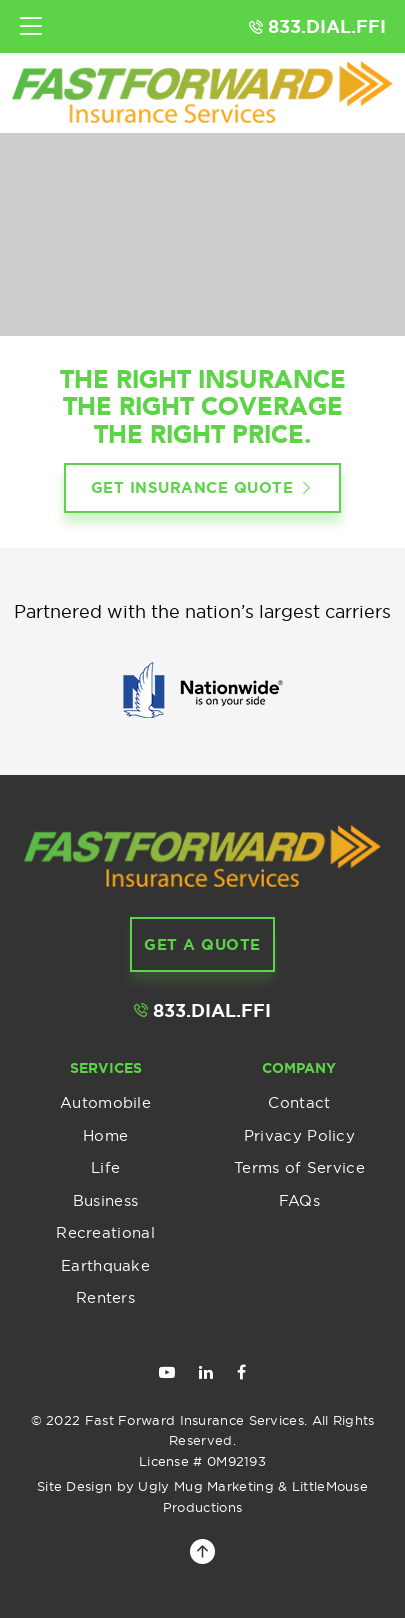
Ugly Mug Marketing (205, 1486)
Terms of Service (299, 1167)
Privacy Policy (299, 1135)
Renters (105, 1297)
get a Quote (202, 944)
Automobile (105, 1102)
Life (105, 1167)
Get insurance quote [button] (203, 488)
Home (105, 1135)
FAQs (299, 1200)
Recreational (105, 1232)
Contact (299, 1102)
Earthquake (105, 1265)
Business (105, 1200)
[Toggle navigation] (31, 26)
